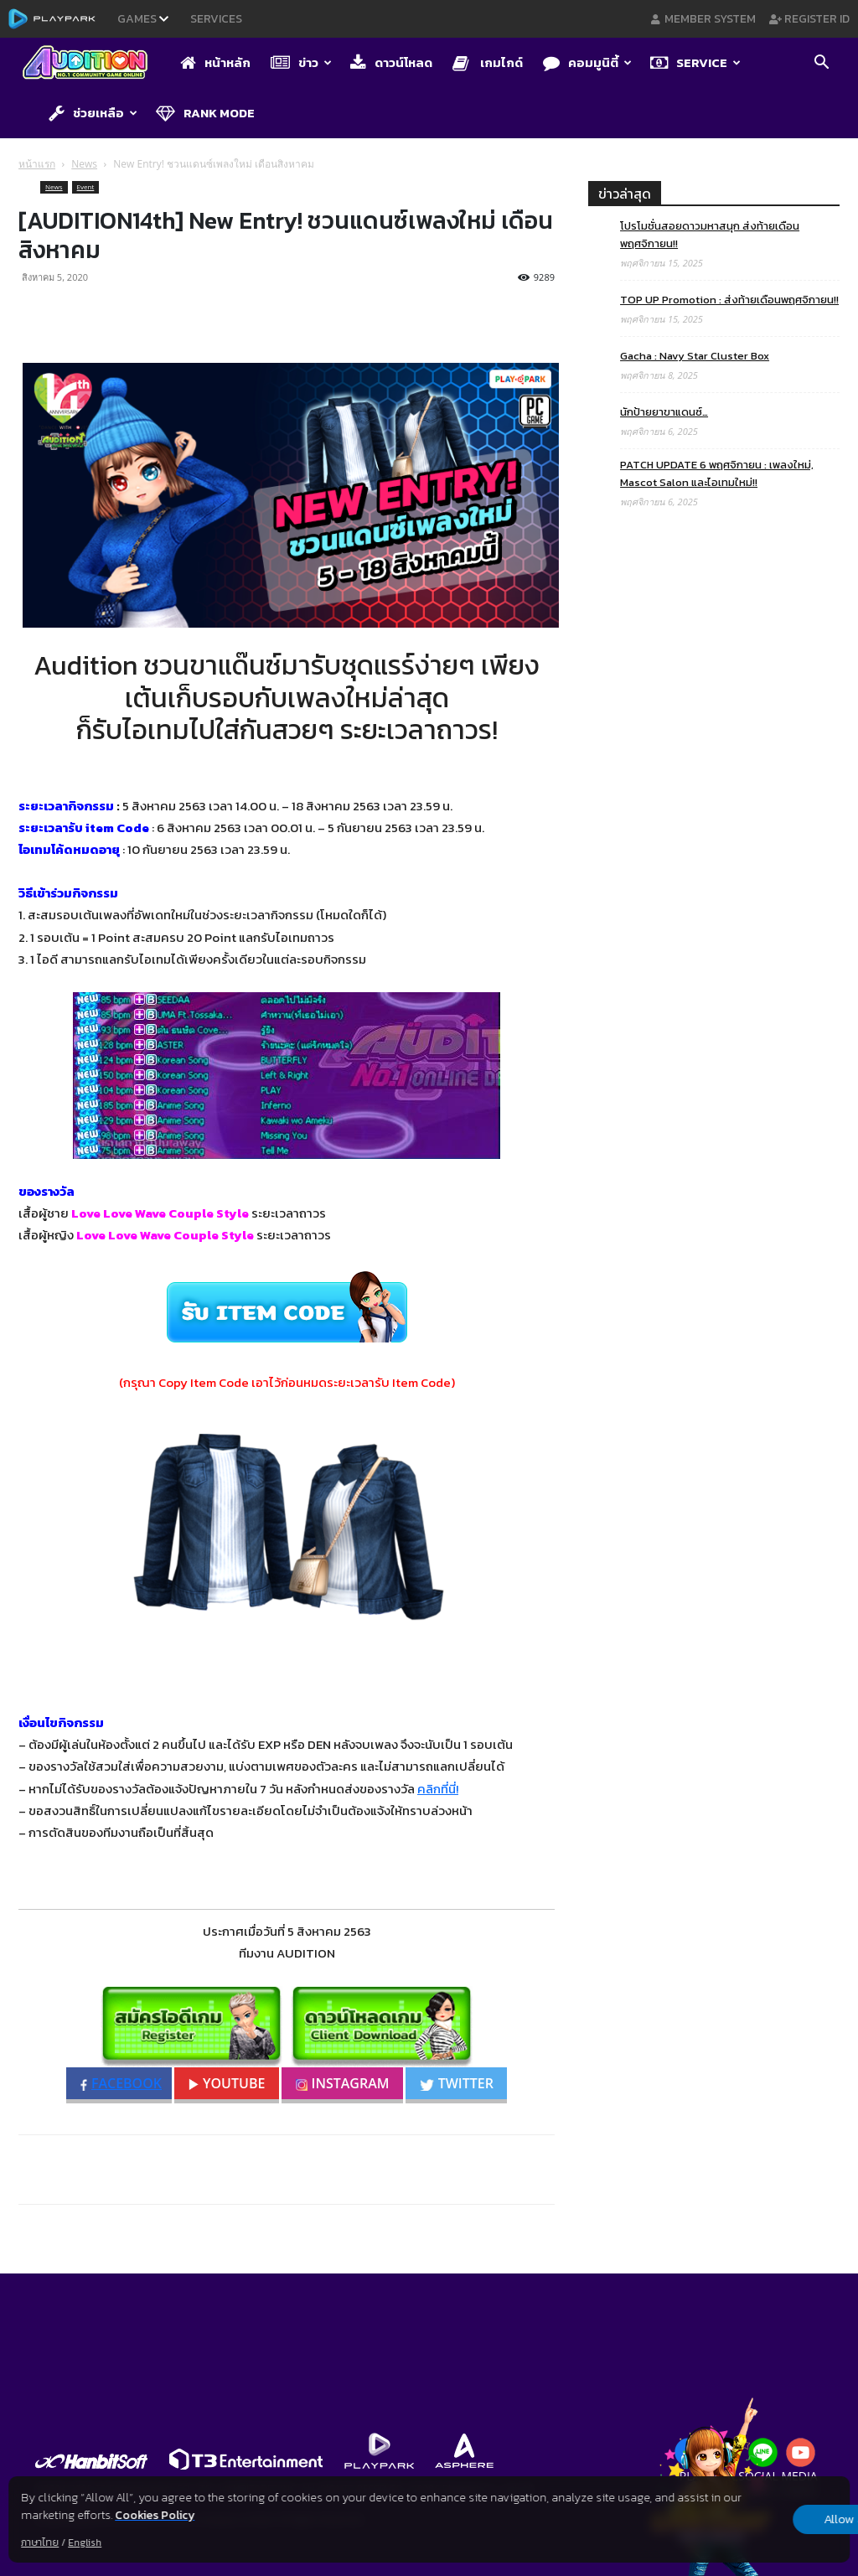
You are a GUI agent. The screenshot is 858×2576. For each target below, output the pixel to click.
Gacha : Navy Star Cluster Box (694, 356)
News (84, 164)
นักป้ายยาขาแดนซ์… (664, 412)
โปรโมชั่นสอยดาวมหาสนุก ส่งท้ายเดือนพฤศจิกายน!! (709, 234)
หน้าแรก (36, 164)
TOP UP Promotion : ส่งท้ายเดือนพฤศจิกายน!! (729, 300)
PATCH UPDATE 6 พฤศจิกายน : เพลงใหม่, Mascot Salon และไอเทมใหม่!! (717, 473)
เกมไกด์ (487, 62)
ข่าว (301, 62)
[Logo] (93, 64)
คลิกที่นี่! (437, 1788)
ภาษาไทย (40, 2542)
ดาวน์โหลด (391, 62)
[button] (821, 64)
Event (86, 186)
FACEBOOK (121, 2083)
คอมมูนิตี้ (587, 62)
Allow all (761, 2519)
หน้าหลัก (215, 62)
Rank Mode (205, 112)
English (84, 2542)
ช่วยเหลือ (93, 112)
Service (695, 62)
